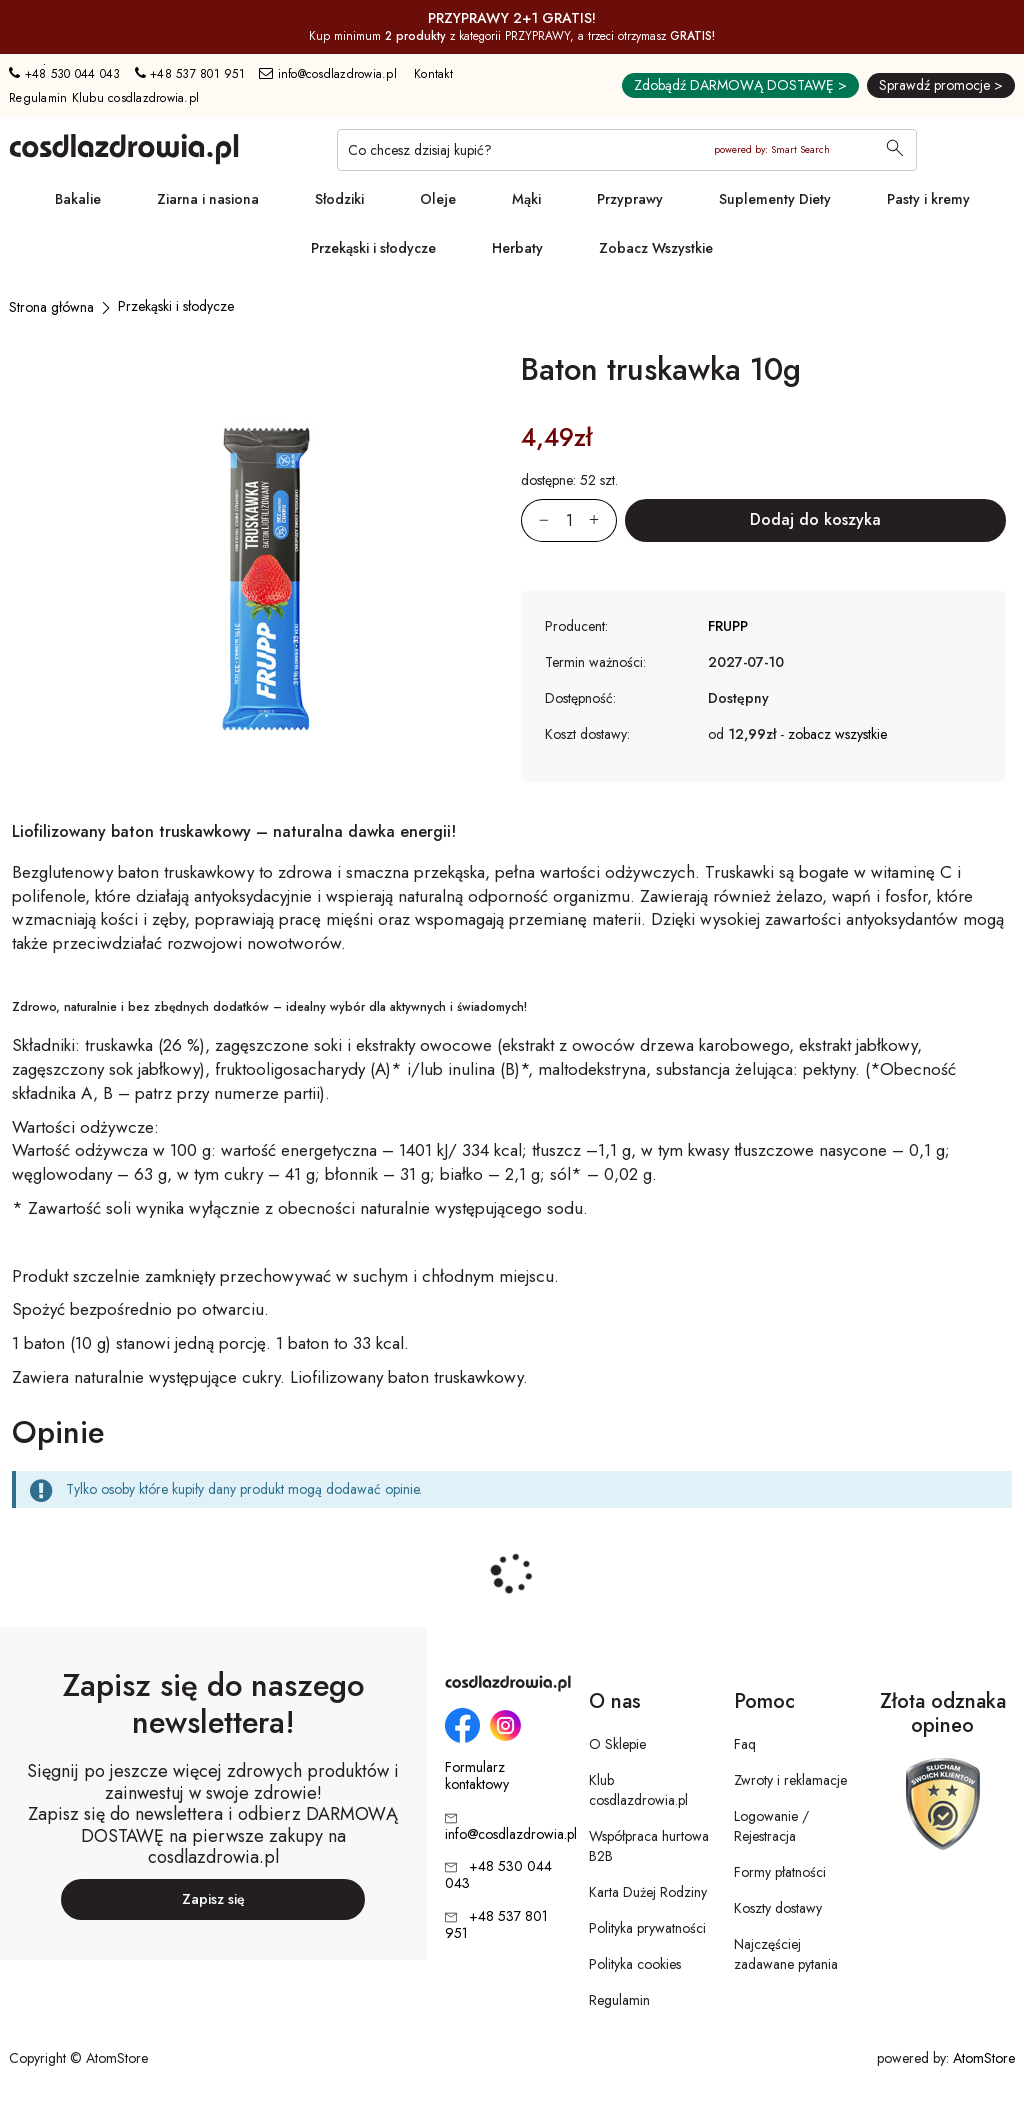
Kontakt (433, 74)
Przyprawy (630, 199)
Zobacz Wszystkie (656, 248)
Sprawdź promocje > (941, 85)
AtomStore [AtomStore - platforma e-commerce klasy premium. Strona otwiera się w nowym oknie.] (984, 2058)
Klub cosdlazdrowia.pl (638, 1790)
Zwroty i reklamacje (790, 1780)
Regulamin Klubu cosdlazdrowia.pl (104, 98)
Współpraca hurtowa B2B (649, 1846)
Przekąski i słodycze (373, 248)
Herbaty (517, 248)
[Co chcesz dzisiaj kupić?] (627, 150)
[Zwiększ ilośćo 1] (603, 520)
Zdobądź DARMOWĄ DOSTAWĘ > (740, 85)
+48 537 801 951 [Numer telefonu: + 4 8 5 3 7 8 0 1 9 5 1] (190, 74)
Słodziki (339, 199)
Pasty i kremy (928, 199)
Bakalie (78, 199)
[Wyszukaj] (895, 150)
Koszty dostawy (778, 1908)
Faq (745, 1744)
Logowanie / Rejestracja (771, 1826)
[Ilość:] (569, 520)
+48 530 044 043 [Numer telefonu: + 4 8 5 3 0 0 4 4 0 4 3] (64, 74)
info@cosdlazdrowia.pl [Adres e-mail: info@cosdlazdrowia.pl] (328, 74)
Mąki (526, 199)
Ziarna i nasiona (208, 199)
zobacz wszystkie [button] (837, 734)
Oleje (438, 199)
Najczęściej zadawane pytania (786, 1954)
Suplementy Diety (775, 199)
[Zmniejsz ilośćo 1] (535, 520)
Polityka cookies (635, 1964)
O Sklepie (617, 1744)
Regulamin (619, 2000)
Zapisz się (213, 1899)
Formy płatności (780, 1872)
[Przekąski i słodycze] (176, 306)
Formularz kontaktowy (477, 1776)
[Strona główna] (51, 307)
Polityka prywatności (647, 1928)
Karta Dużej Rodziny (648, 1892)
